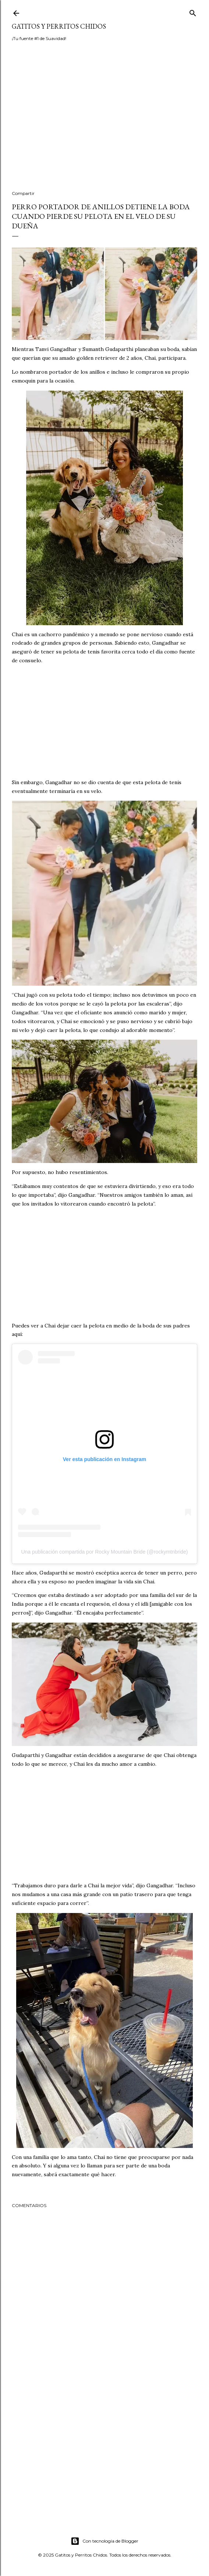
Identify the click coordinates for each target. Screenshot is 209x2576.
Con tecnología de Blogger (104, 2541)
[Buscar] (192, 11)
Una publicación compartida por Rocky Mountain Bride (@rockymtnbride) (104, 1552)
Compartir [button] (23, 193)
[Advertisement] (104, 120)
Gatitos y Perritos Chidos (59, 26)
